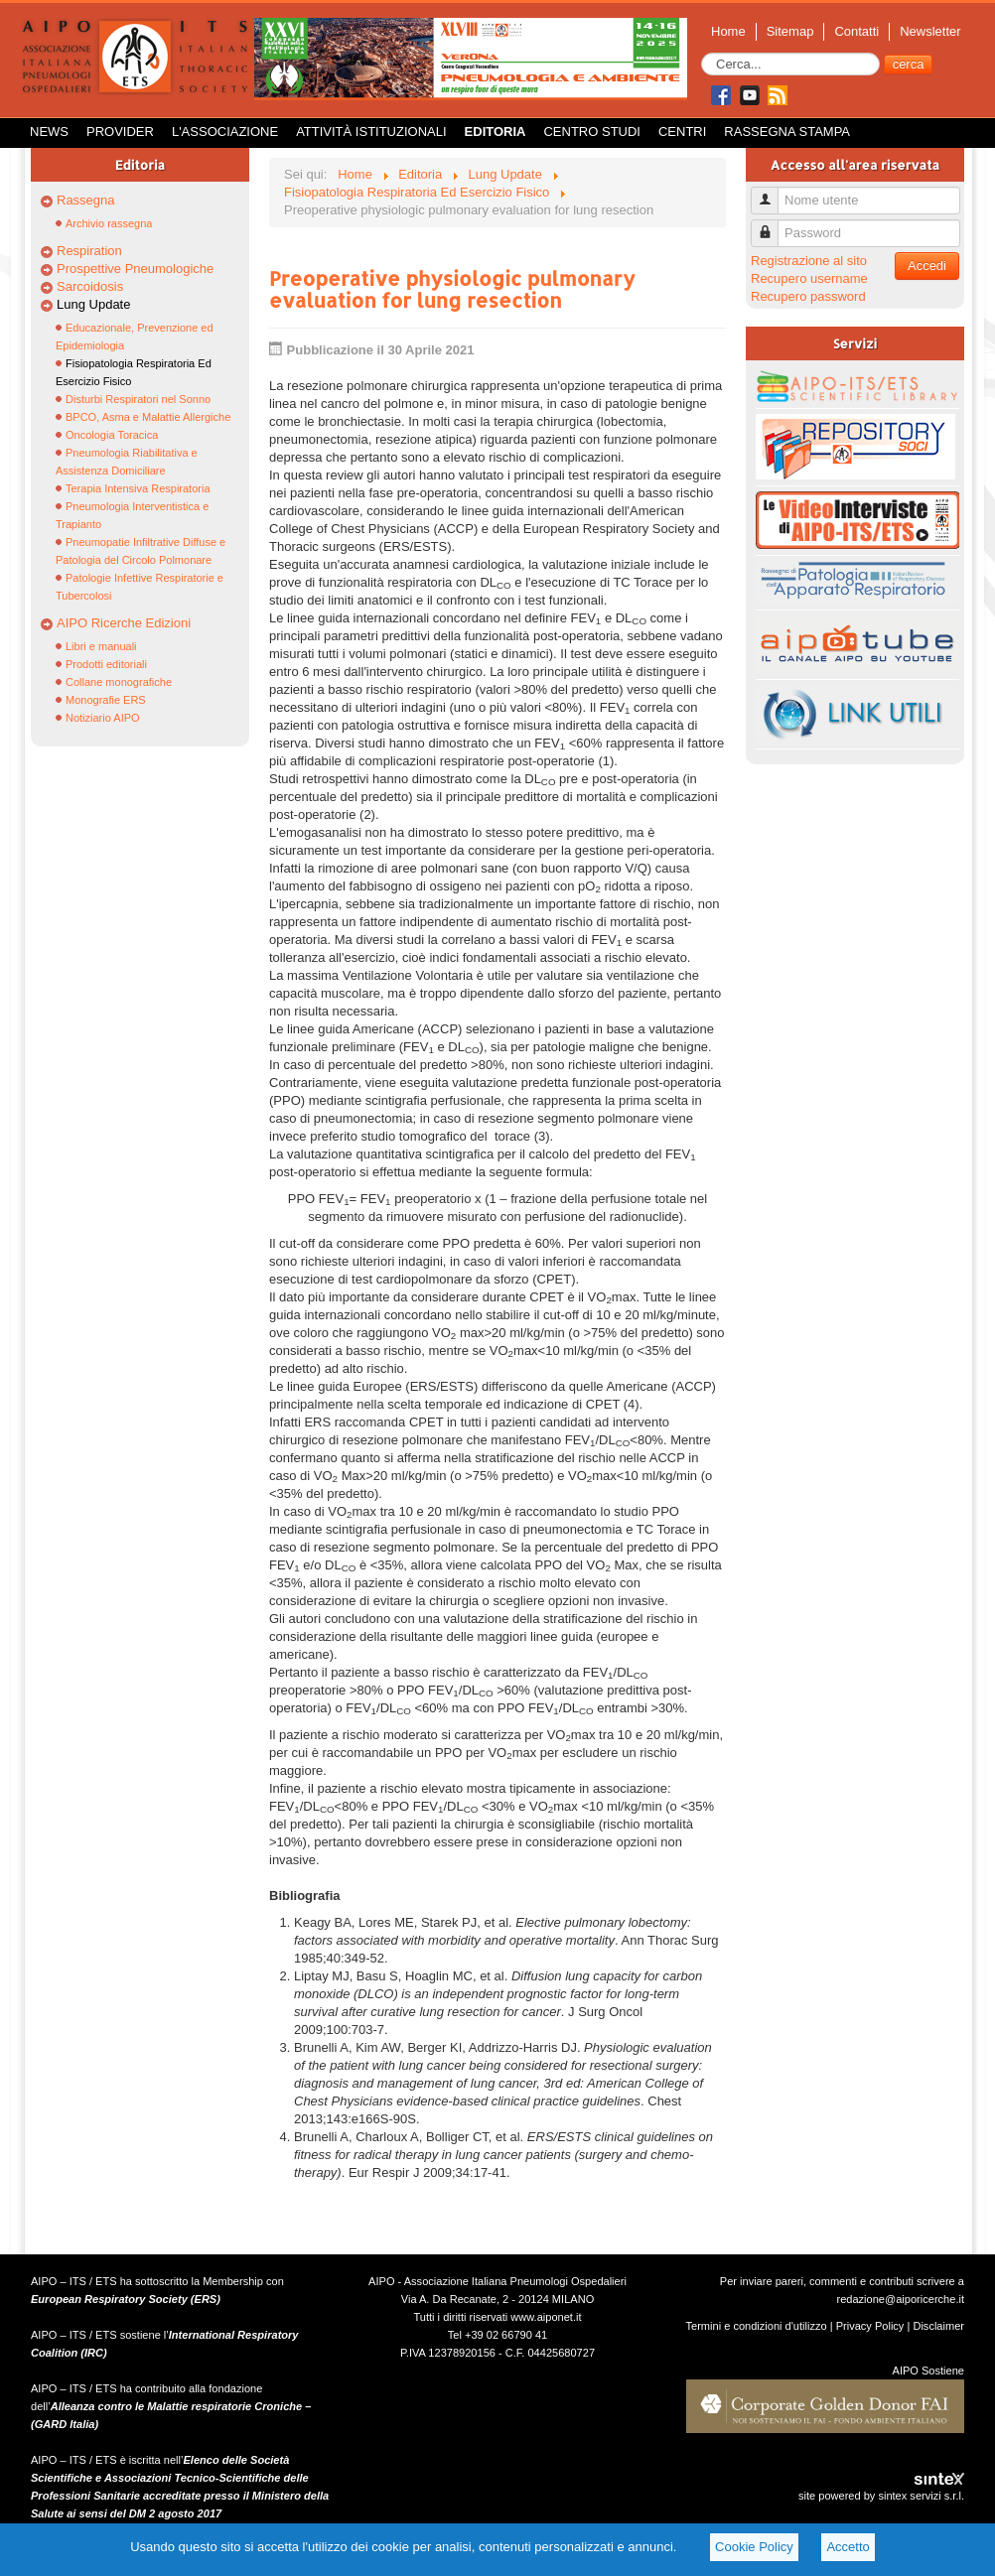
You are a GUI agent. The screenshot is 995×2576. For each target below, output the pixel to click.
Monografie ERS (106, 700)
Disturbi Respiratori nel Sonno (138, 399)
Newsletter (930, 31)
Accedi (927, 265)
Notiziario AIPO (103, 718)
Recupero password (808, 296)
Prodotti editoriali (106, 664)
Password (772, 224)
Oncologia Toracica (112, 435)
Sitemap (790, 31)
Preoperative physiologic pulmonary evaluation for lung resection (452, 289)
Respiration (89, 250)
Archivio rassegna (109, 223)
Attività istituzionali (371, 131)
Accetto (847, 2546)
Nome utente (772, 192)
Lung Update (93, 304)
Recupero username (809, 278)
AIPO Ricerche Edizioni (124, 622)
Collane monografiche (119, 682)
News (49, 131)
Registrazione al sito (809, 260)
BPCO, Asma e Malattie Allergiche (148, 417)
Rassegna (86, 200)
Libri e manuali (101, 646)
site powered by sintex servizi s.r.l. (881, 2496)
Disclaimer (938, 2326)
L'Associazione (225, 131)
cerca (908, 64)
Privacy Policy (870, 2326)
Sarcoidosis (90, 286)
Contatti (856, 31)
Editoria (495, 131)
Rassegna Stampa (787, 131)
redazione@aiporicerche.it (900, 2299)
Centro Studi (591, 131)
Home (728, 31)
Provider (120, 131)
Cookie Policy (754, 2546)
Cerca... (701, 53)
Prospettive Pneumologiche (135, 268)
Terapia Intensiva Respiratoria (138, 488)
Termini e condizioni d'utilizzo (756, 2326)
